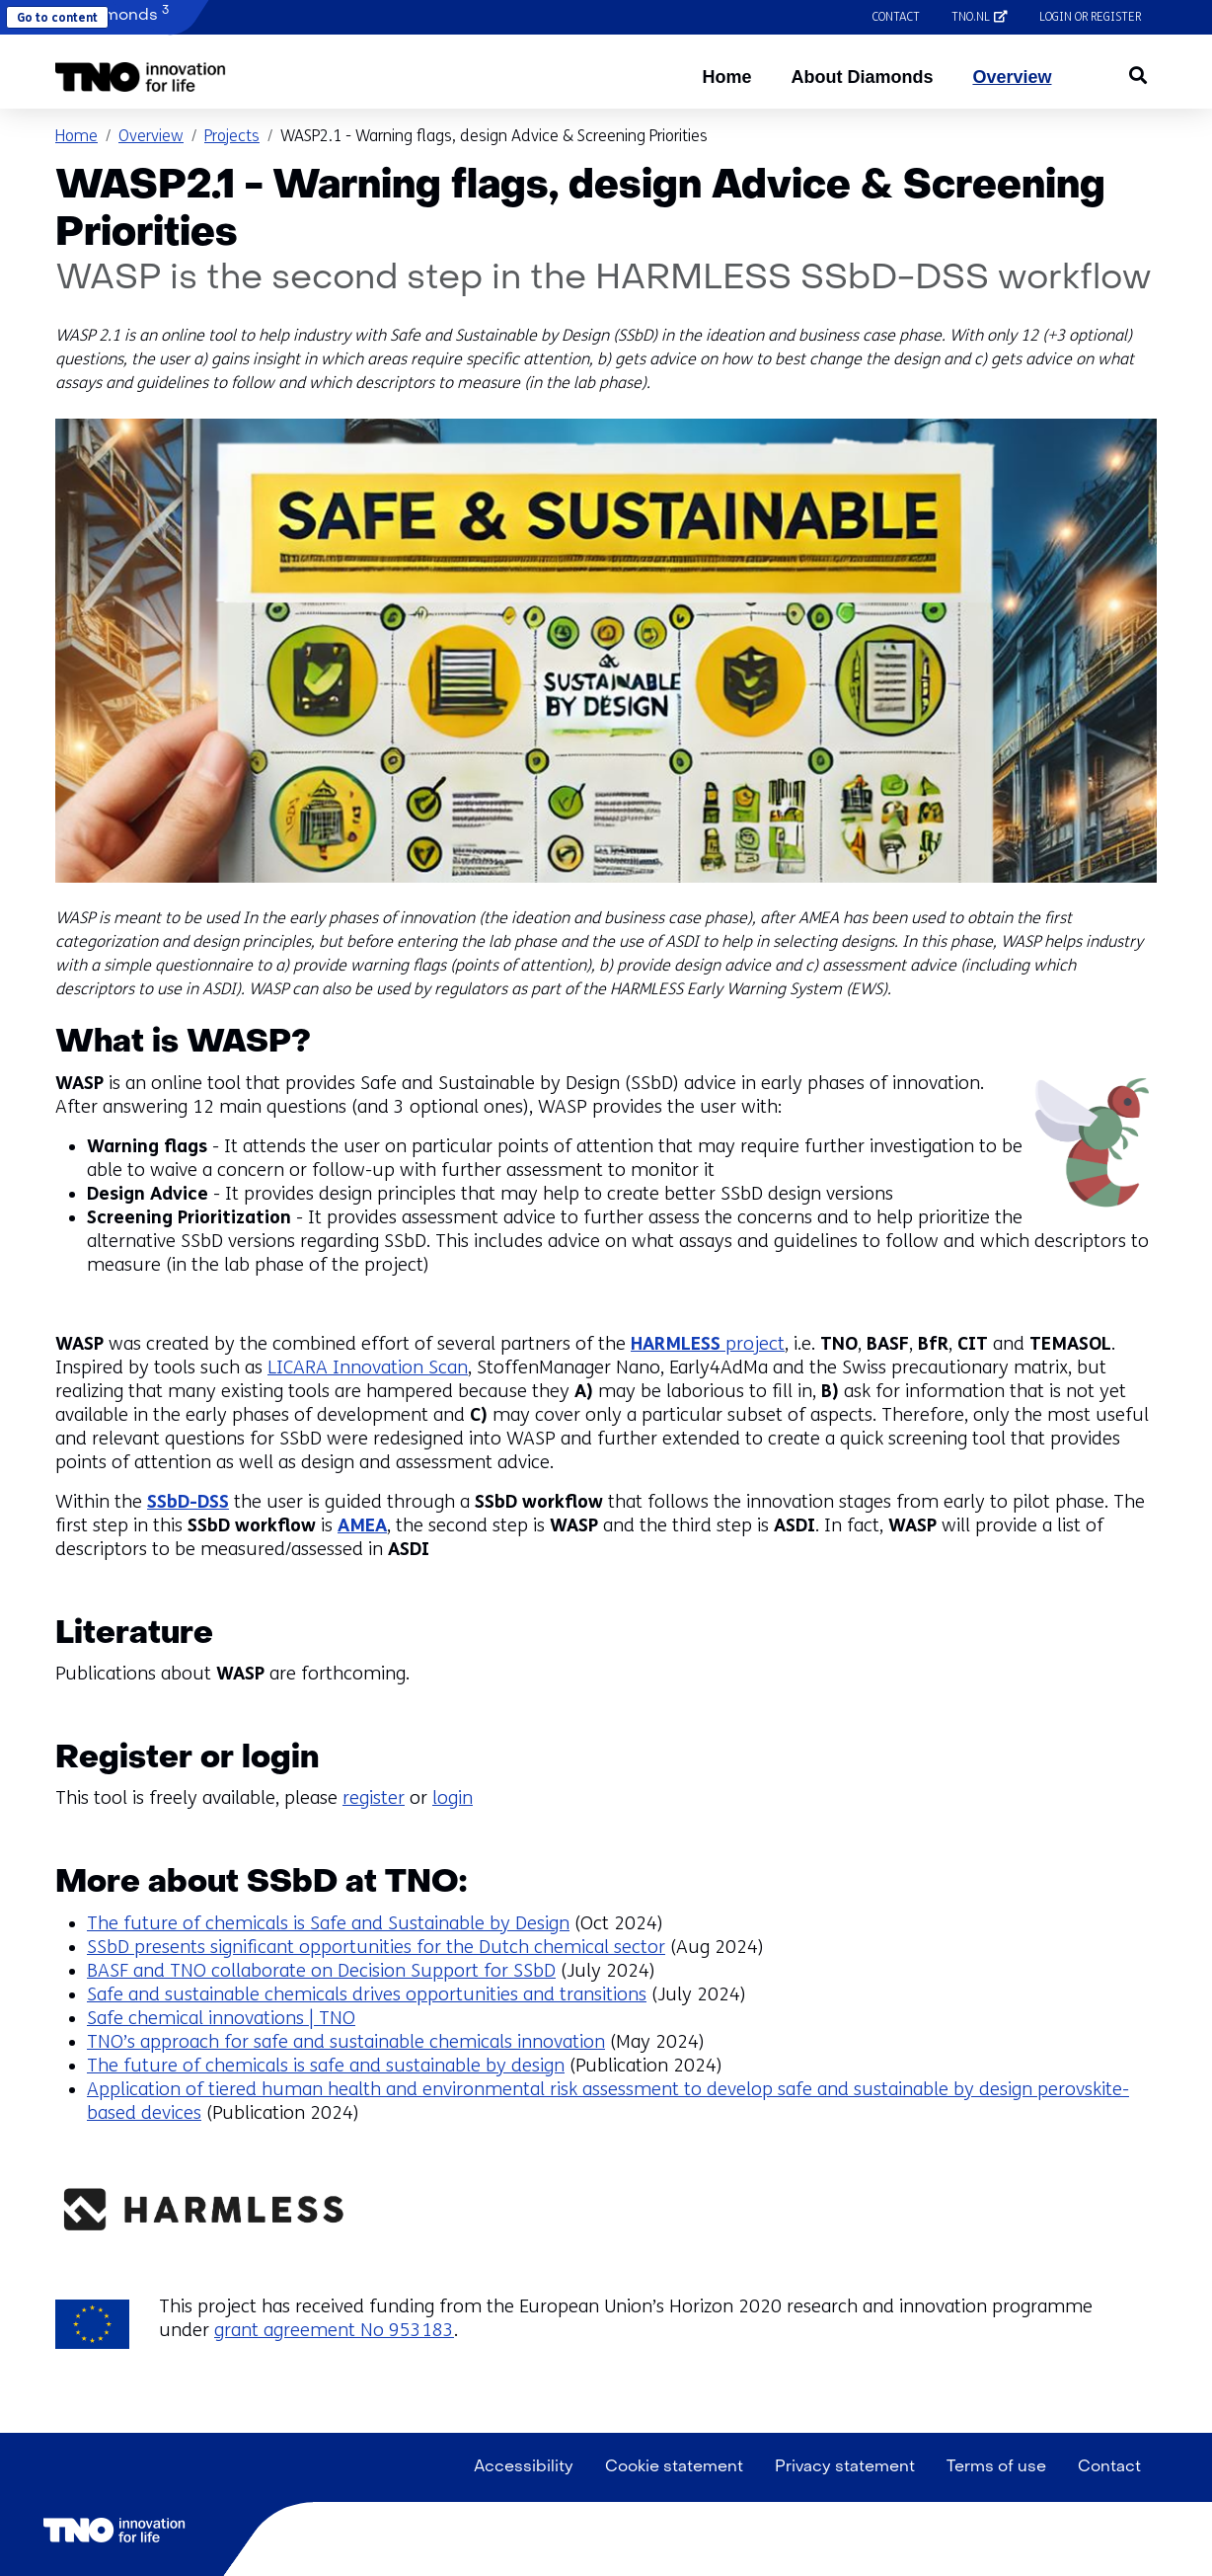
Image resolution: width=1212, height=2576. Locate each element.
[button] (140, 77)
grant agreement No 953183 (334, 2330)
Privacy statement (845, 2467)
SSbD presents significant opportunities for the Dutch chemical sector (376, 1947)
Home (726, 77)
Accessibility (523, 2467)
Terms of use (996, 2467)
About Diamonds (862, 77)
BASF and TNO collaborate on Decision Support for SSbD (321, 1971)
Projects (232, 135)
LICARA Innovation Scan (367, 1367)
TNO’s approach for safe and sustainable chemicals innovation (346, 2042)
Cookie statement (674, 2467)
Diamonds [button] (112, 14)
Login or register (1090, 17)
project (708, 1344)
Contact (896, 17)
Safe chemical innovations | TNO (221, 2018)
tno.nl (987, 17)
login (452, 1798)
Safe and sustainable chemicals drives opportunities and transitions (366, 1994)
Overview (1011, 77)
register (373, 1798)
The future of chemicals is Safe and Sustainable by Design (328, 1923)
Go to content (57, 18)
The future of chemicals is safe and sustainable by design (326, 2065)
